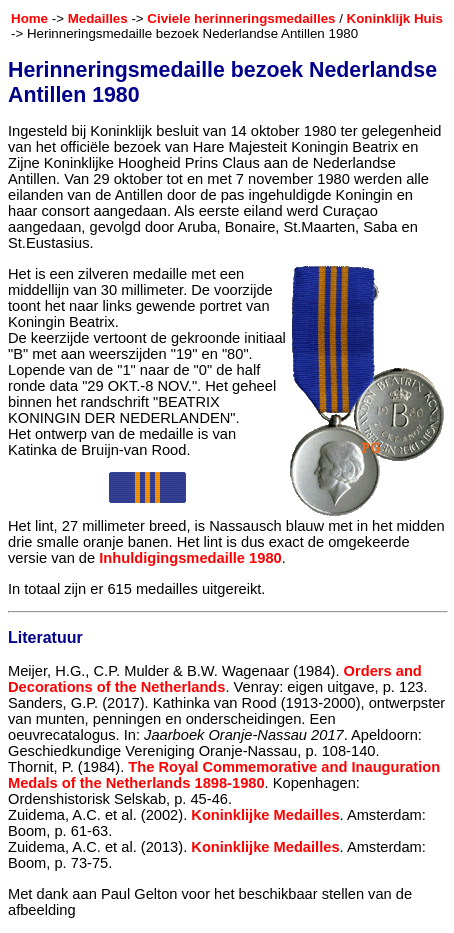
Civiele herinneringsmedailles (241, 18)
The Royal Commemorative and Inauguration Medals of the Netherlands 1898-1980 (224, 775)
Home (29, 18)
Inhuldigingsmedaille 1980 (190, 558)
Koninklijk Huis (395, 18)
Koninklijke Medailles (265, 815)
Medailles (98, 18)
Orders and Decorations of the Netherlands (215, 679)
